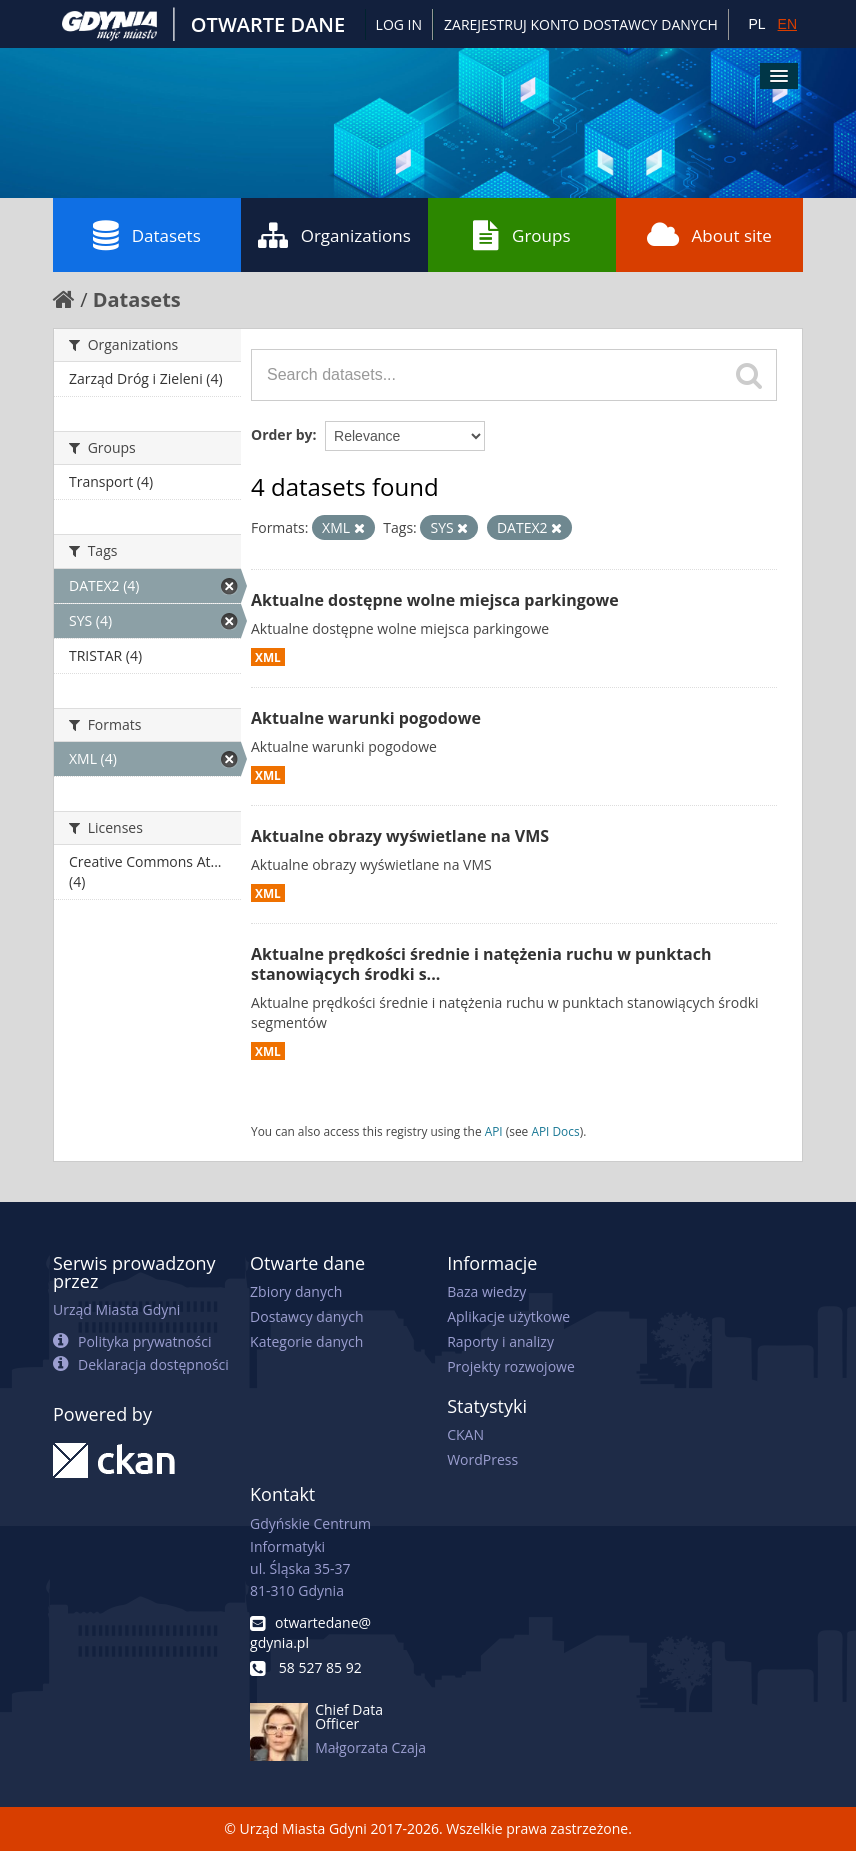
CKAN (465, 1434)
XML (268, 657)
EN (787, 24)
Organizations (334, 235)
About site (709, 235)
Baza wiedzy (486, 1291)
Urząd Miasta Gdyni (116, 1309)
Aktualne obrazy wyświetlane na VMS (400, 836)
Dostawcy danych (306, 1316)
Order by (281, 434)
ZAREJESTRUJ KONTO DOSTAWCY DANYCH (581, 24)
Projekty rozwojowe (511, 1366)
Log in (399, 24)
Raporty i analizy (500, 1341)
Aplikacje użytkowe (508, 1316)
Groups (521, 235)
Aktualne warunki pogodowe (366, 718)
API (494, 1131)
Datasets (147, 235)
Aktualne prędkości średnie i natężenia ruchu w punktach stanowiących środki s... (481, 964)
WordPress (482, 1459)
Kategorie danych (306, 1341)
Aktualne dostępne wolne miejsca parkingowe (435, 600)
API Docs (555, 1131)
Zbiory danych (296, 1291)
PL (756, 24)
